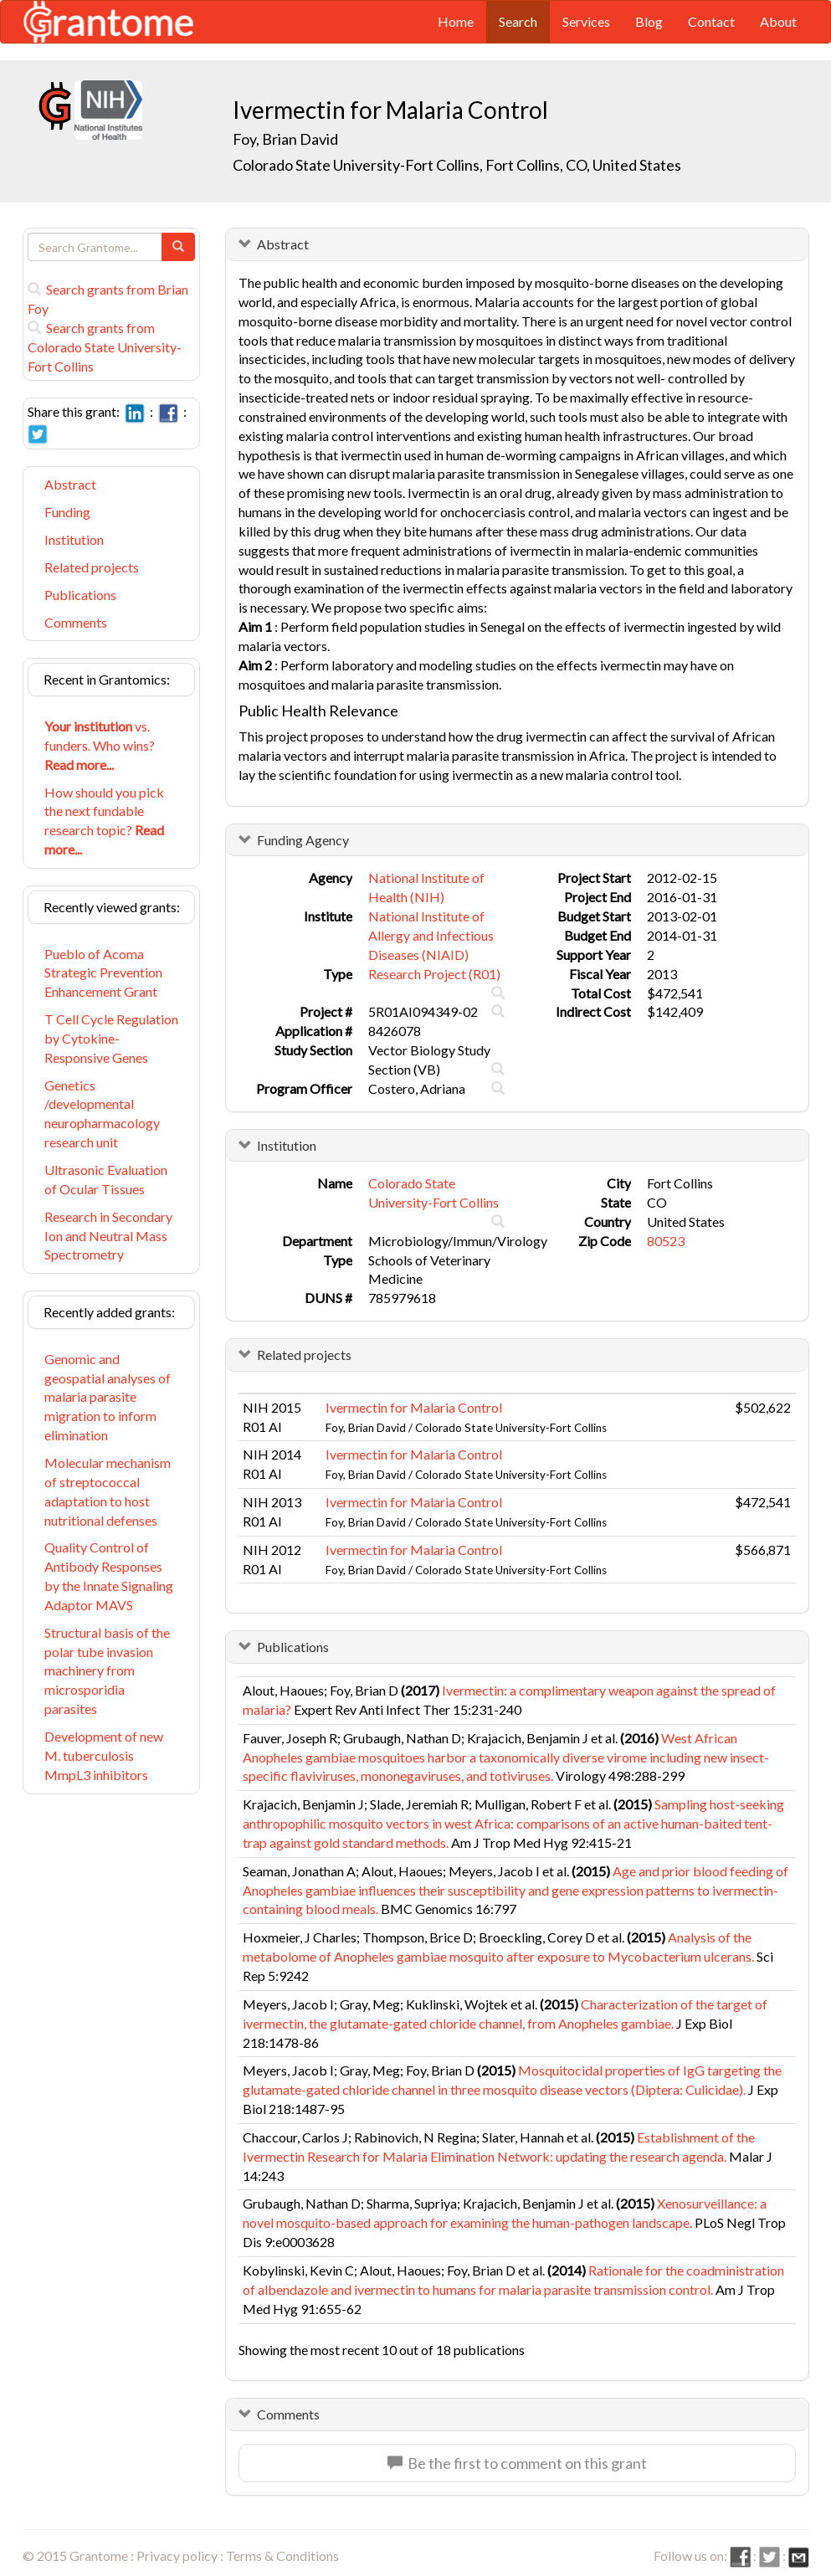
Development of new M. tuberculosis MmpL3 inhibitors (103, 1755)
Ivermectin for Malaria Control (414, 1407)
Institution (74, 539)
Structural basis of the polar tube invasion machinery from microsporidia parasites (107, 1670)
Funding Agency (303, 840)
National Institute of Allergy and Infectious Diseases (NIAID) (431, 935)
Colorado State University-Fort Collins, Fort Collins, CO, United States (457, 165)
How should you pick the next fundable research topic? (104, 821)
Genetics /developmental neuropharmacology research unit (102, 1114)
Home (456, 21)
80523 (666, 1241)
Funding (67, 512)
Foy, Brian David (285, 139)
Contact (711, 21)
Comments (75, 622)
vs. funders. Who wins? (99, 745)
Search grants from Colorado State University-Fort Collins (105, 347)
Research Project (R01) (434, 974)
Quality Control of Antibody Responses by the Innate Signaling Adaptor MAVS (108, 1576)
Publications (80, 595)
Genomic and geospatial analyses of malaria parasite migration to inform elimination (107, 1397)
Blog (649, 21)
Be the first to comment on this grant (517, 2463)
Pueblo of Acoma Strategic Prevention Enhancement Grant (103, 973)
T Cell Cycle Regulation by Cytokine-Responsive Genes (111, 1038)
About (778, 21)
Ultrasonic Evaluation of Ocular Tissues (105, 1179)
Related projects (91, 567)
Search (518, 21)
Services (586, 21)
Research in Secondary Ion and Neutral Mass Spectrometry (108, 1235)
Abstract (70, 484)
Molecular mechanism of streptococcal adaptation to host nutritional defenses (107, 1491)
